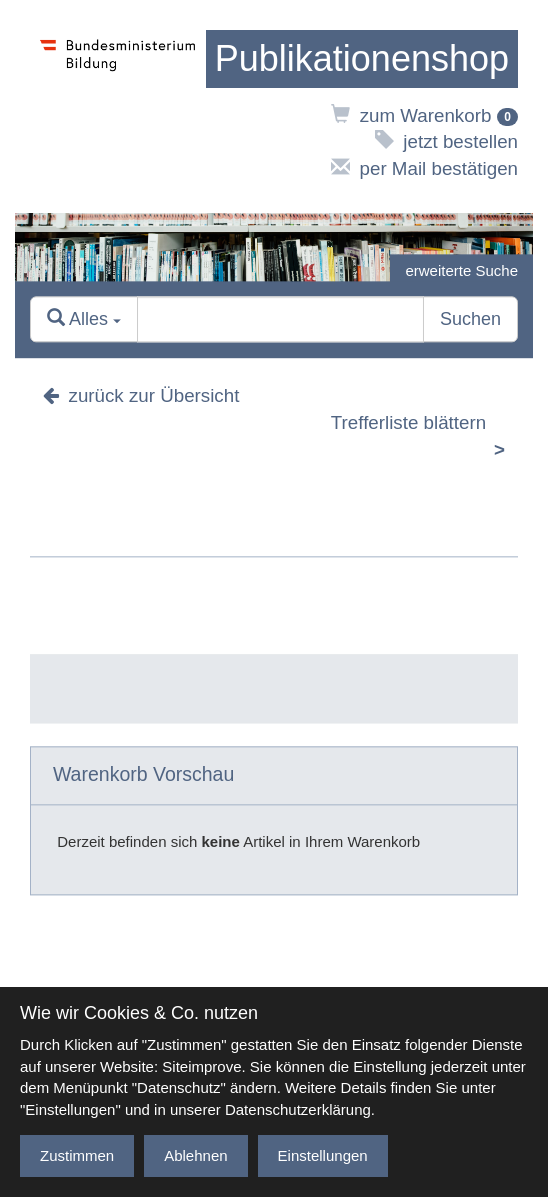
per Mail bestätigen (424, 168)
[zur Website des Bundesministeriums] (118, 106)
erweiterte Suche (461, 270)
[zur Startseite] (362, 59)
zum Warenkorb (424, 115)
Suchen (470, 320)
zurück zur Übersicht (141, 396)
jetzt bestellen (446, 141)
